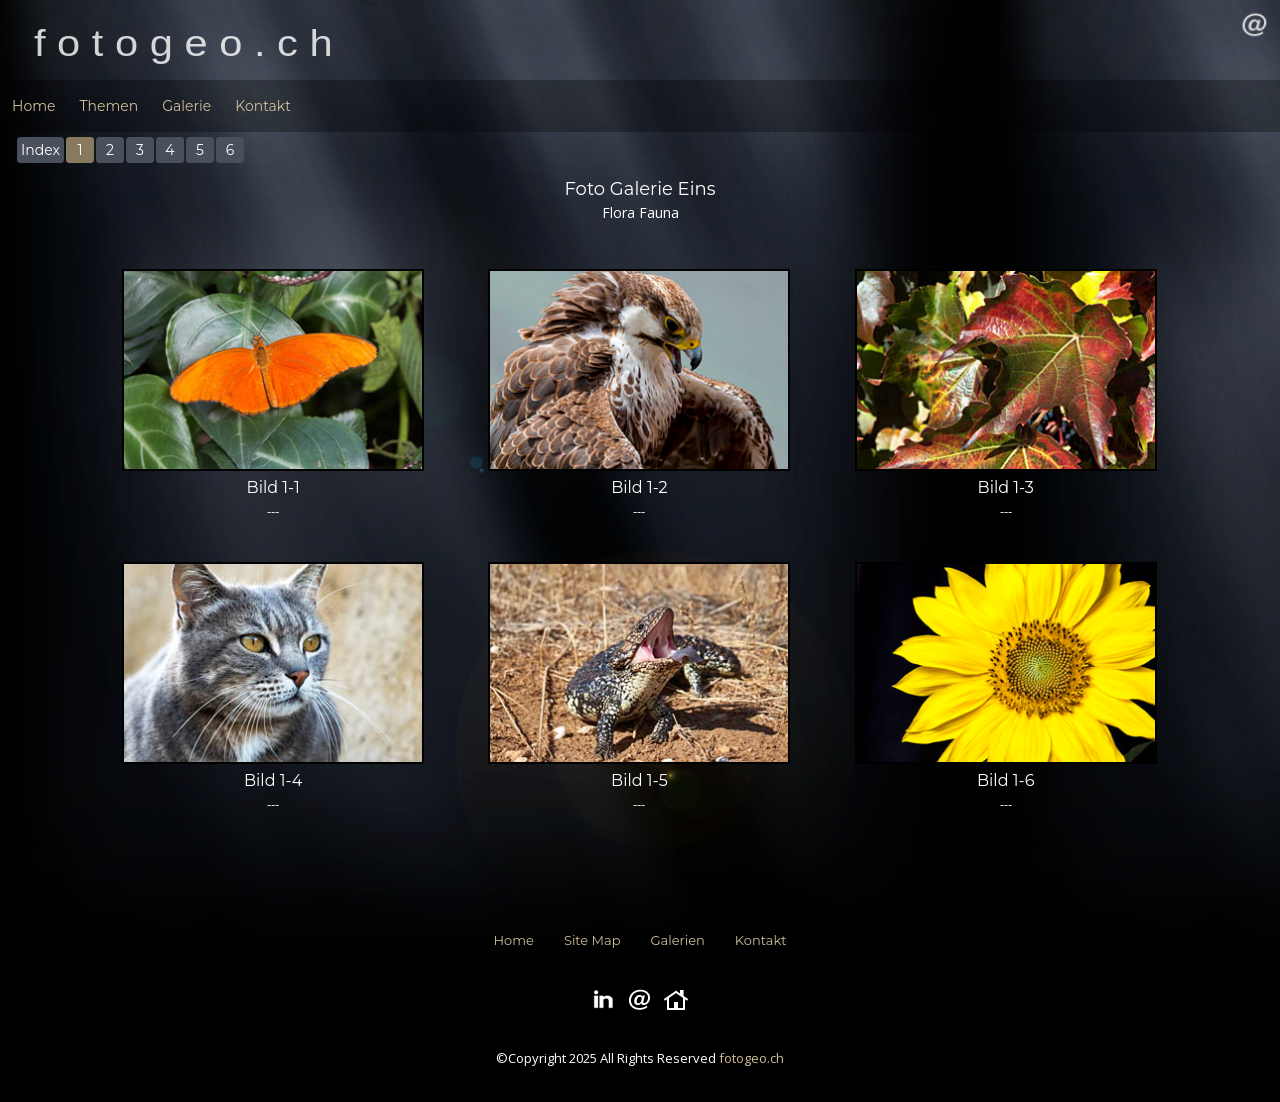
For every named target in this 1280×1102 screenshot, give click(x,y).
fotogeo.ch (751, 1058)
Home (33, 106)
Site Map (592, 940)
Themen (108, 106)
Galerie (186, 106)
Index (40, 150)
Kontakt (263, 106)
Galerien (678, 940)
